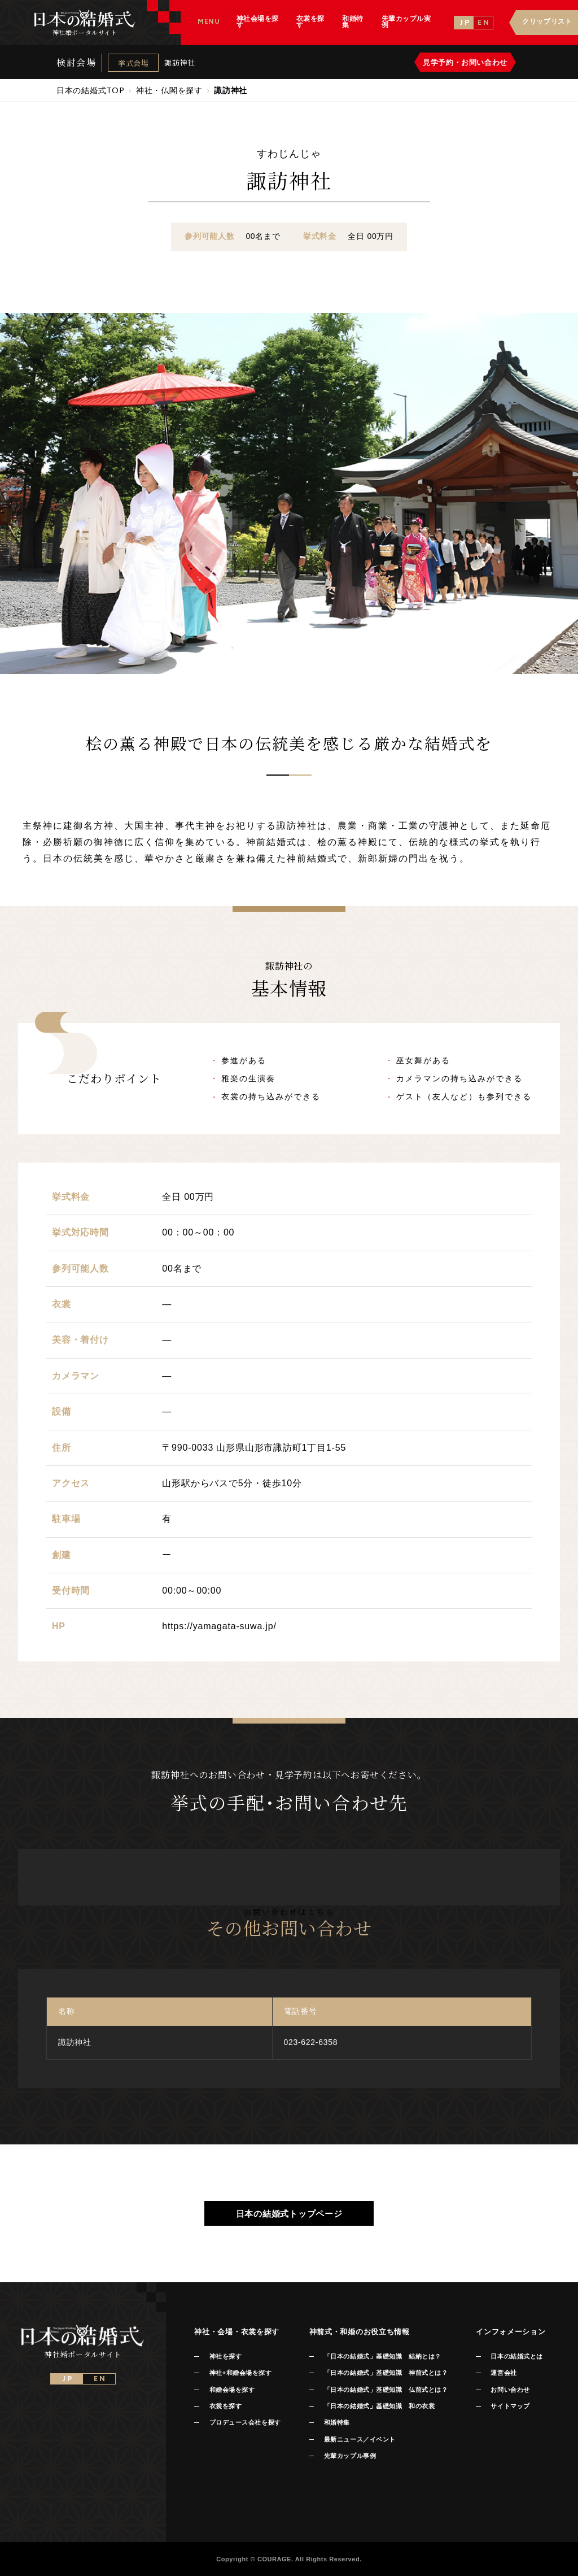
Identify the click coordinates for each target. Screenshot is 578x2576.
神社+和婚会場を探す (240, 2372)
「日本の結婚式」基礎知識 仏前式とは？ (386, 2389)
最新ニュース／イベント (360, 2439)
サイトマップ (510, 2406)
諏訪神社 (179, 62)
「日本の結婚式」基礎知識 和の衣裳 (379, 2406)
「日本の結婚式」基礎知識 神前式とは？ (386, 2372)
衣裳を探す (225, 2406)
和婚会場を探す (232, 2389)
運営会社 (503, 2372)
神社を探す (225, 2356)
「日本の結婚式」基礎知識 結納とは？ (382, 2356)
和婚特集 (337, 2422)
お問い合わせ (510, 2389)
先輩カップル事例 (350, 2455)
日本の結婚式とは (516, 2356)
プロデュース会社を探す (245, 2422)
